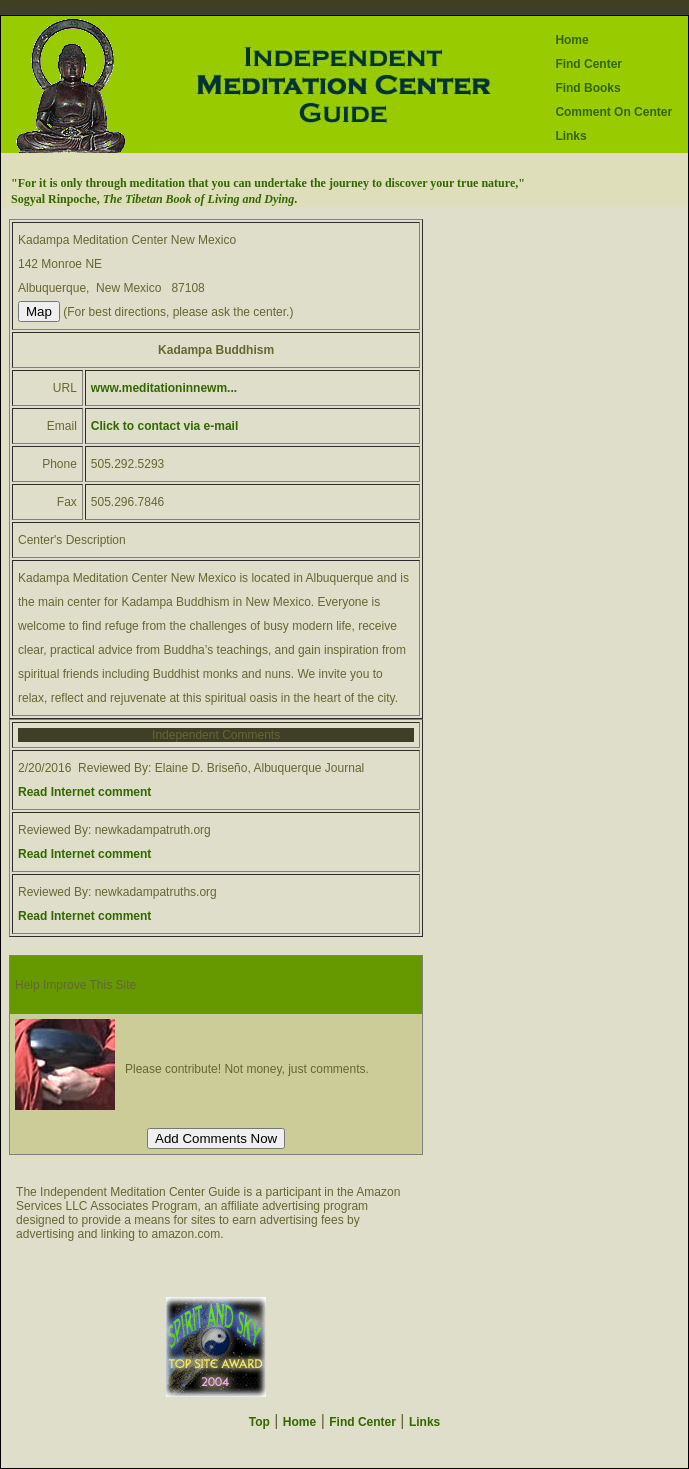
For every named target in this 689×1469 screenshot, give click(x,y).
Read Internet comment (84, 792)
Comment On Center (613, 112)
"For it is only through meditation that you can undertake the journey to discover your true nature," (268, 183)
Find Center (588, 64)
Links (570, 136)
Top (259, 1422)
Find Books (587, 88)
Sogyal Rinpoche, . (154, 199)
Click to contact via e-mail (164, 426)
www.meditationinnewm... (164, 388)
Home (571, 40)
